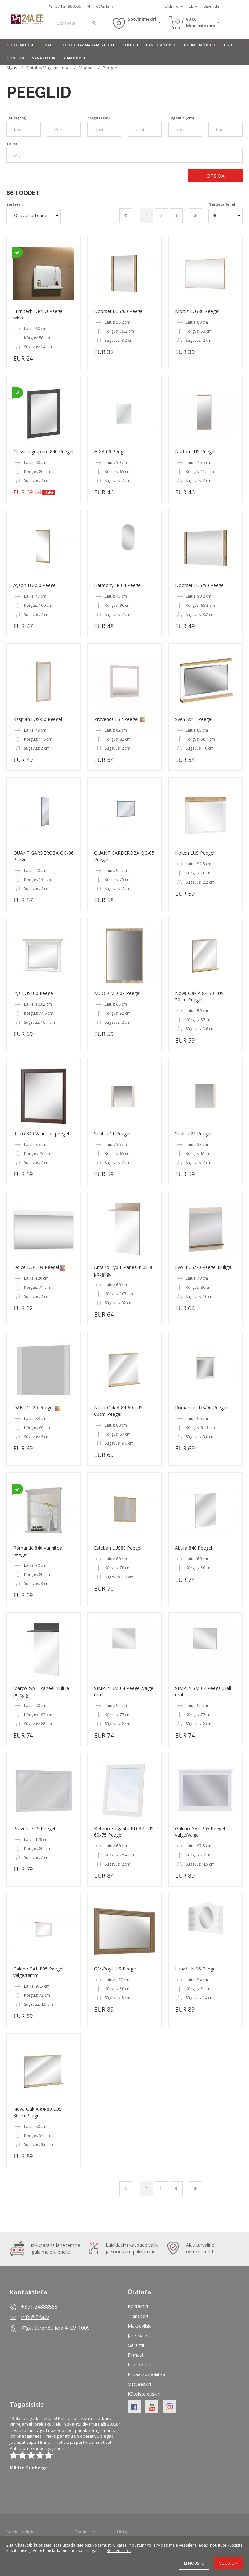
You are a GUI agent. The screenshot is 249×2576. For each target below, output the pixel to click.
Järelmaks (138, 2335)
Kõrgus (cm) (98, 117)
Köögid (130, 45)
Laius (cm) (16, 117)
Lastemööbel (161, 45)
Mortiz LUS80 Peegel (197, 311)
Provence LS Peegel (34, 1828)
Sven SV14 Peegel (193, 719)
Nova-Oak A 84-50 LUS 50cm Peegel (199, 996)
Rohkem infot (119, 2550)
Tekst (11, 143)
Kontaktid (138, 2306)
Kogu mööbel (21, 45)
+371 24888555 (67, 6)
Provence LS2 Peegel (116, 719)
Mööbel (86, 68)
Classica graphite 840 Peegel (43, 451)
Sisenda (211, 6)
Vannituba (43, 58)
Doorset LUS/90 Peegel (200, 585)
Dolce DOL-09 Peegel (36, 1267)
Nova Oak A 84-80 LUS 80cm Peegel (37, 2112)
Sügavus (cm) (181, 117)
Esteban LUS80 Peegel (117, 1548)
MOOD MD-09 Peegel (117, 993)
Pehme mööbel (200, 45)
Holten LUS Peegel (194, 853)
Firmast (136, 2355)
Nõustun (228, 2563)
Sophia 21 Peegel (193, 1133)
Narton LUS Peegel (195, 451)
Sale (50, 45)
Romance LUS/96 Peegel (201, 1407)
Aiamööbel (75, 58)
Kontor (15, 58)
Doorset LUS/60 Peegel (119, 311)
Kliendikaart (140, 2365)
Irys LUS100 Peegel (33, 993)
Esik (228, 45)
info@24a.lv (102, 6)
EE (193, 6)
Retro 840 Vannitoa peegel (41, 1133)
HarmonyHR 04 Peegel (118, 585)
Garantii (136, 2345)
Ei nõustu (194, 2563)
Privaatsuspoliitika (146, 2374)
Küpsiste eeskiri (144, 2394)
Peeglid (110, 68)
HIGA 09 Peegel (110, 451)
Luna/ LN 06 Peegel (196, 1969)
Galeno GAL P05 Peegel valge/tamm (38, 1972)
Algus (11, 68)
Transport (138, 2316)
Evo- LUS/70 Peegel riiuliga (203, 1267)
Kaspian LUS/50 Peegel (37, 719)
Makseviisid (140, 2326)
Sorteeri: (14, 204)
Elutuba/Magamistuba (89, 45)
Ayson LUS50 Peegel (35, 585)
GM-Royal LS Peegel (115, 1969)
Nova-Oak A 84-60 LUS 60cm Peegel (118, 1410)
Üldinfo (173, 6)
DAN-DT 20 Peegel (33, 1407)
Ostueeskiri (139, 2384)
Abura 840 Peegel (193, 1548)
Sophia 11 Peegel (112, 1133)
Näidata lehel (221, 204)
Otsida (215, 175)
